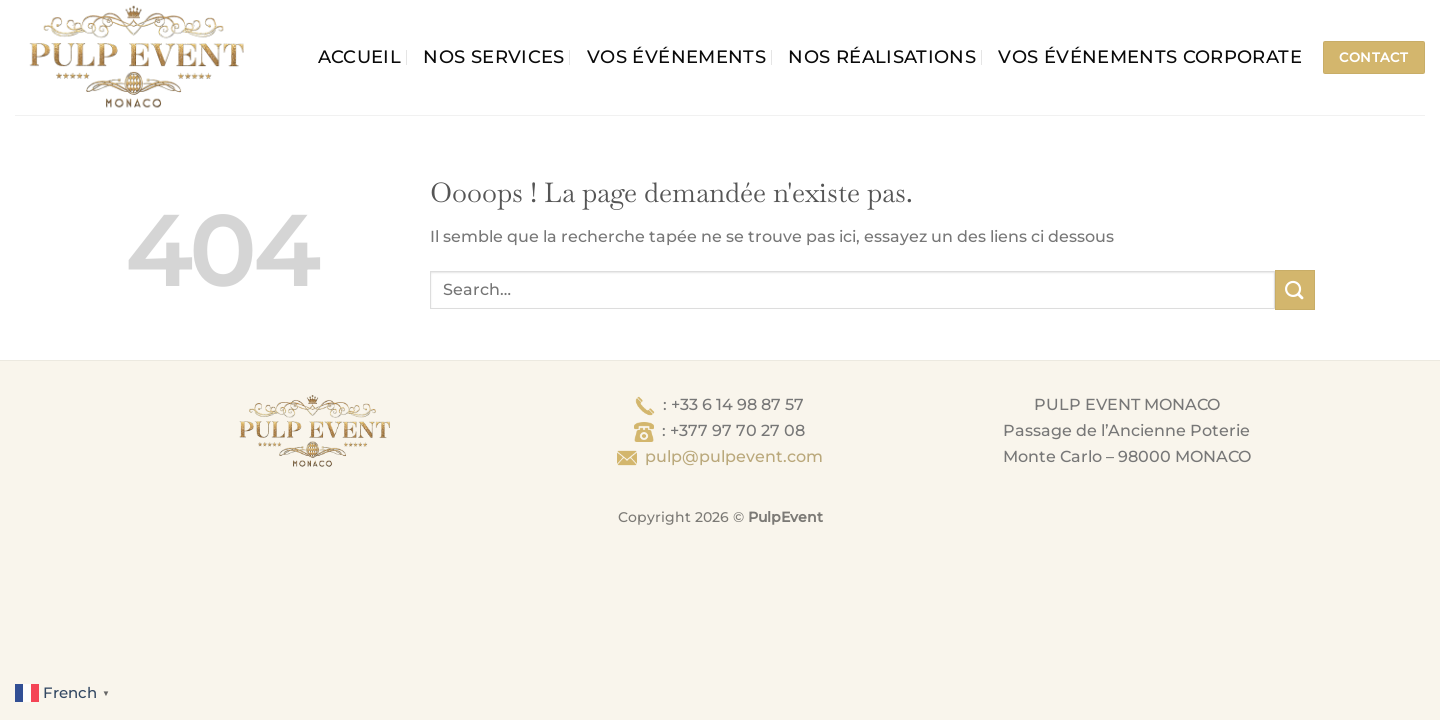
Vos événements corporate (1149, 56)
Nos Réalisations (882, 56)
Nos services (493, 56)
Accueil (359, 56)
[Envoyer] (1295, 289)
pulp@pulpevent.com (734, 456)
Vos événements (676, 56)
